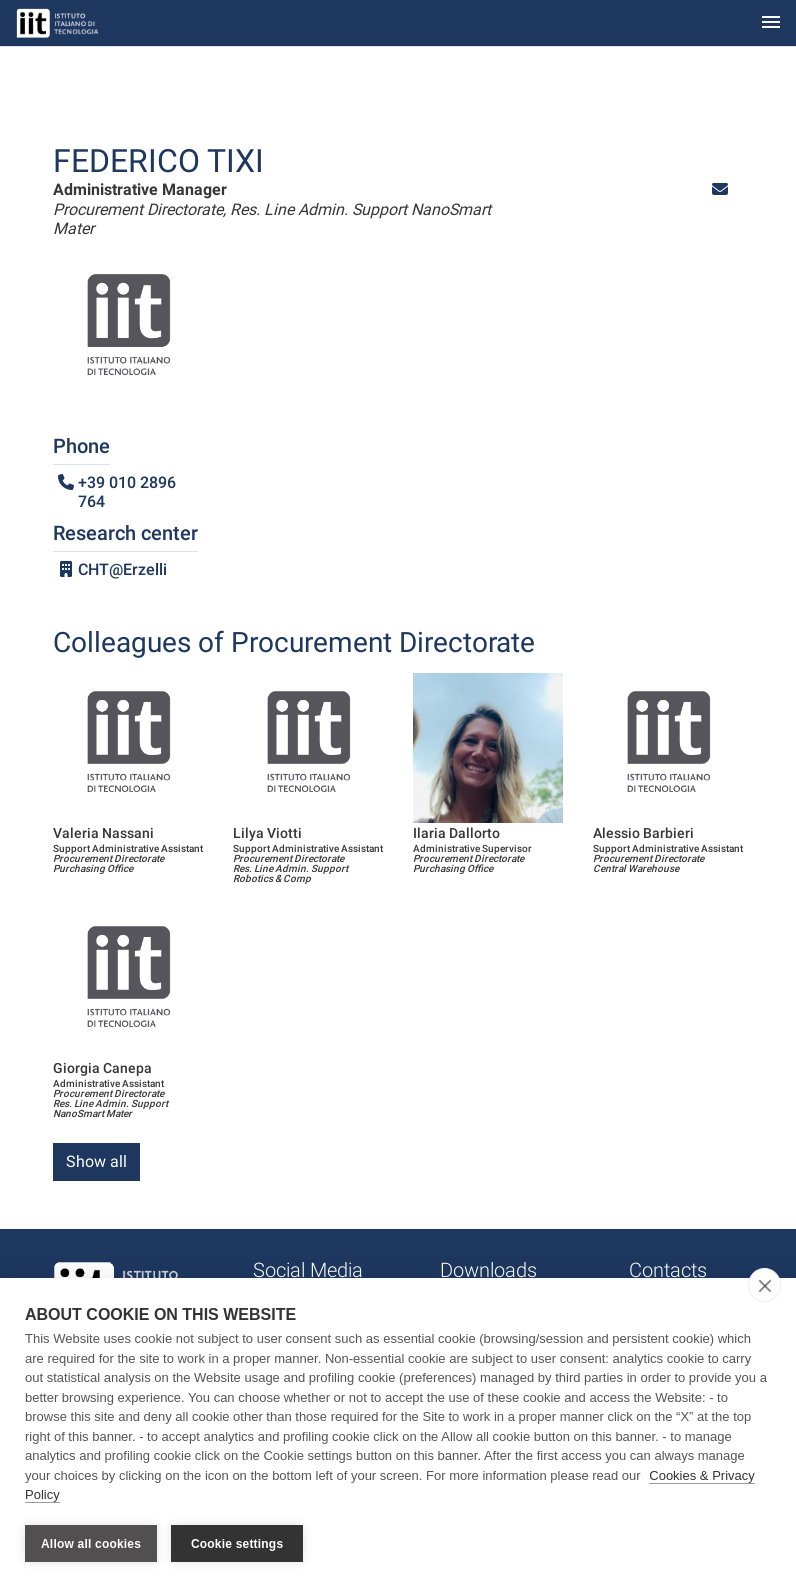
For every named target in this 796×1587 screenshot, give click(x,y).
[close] (764, 1286)
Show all (96, 1161)
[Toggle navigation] (771, 23)
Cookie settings (237, 1544)
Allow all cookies (91, 1544)
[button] (720, 189)
